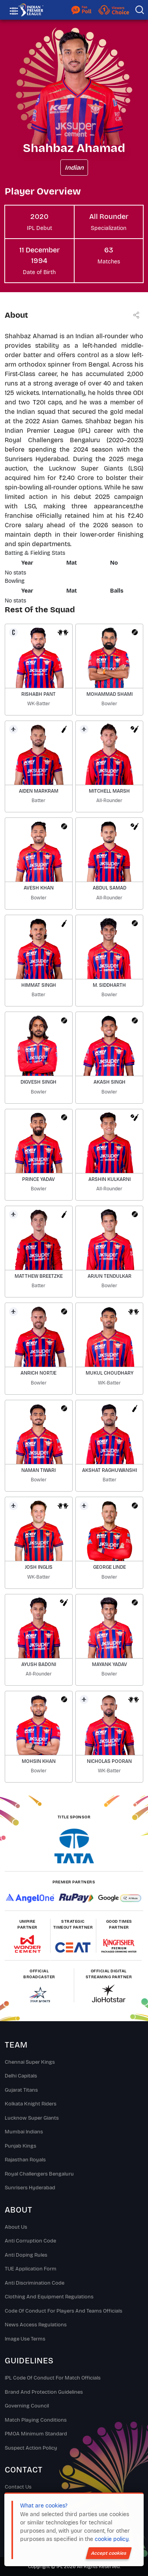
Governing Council (27, 2406)
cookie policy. (112, 2539)
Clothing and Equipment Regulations (49, 2297)
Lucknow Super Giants (32, 2118)
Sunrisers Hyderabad (30, 2188)
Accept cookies (108, 2553)
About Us (16, 2227)
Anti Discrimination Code (34, 2283)
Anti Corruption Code (30, 2241)
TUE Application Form (30, 2269)
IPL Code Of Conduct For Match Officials (53, 2378)
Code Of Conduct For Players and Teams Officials (63, 2311)
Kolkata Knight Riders (30, 2104)
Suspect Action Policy (31, 2448)
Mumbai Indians (24, 2132)
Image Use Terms (25, 2339)
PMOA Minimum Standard (36, 2434)
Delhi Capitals (21, 2076)
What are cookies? (43, 2505)
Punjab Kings (20, 2146)
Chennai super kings (30, 2062)
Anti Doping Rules (26, 2255)
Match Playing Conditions (36, 2420)
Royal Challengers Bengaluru (39, 2174)
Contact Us (18, 2487)
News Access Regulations (36, 2325)
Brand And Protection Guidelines (44, 2392)
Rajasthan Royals (25, 2160)
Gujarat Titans (21, 2090)
